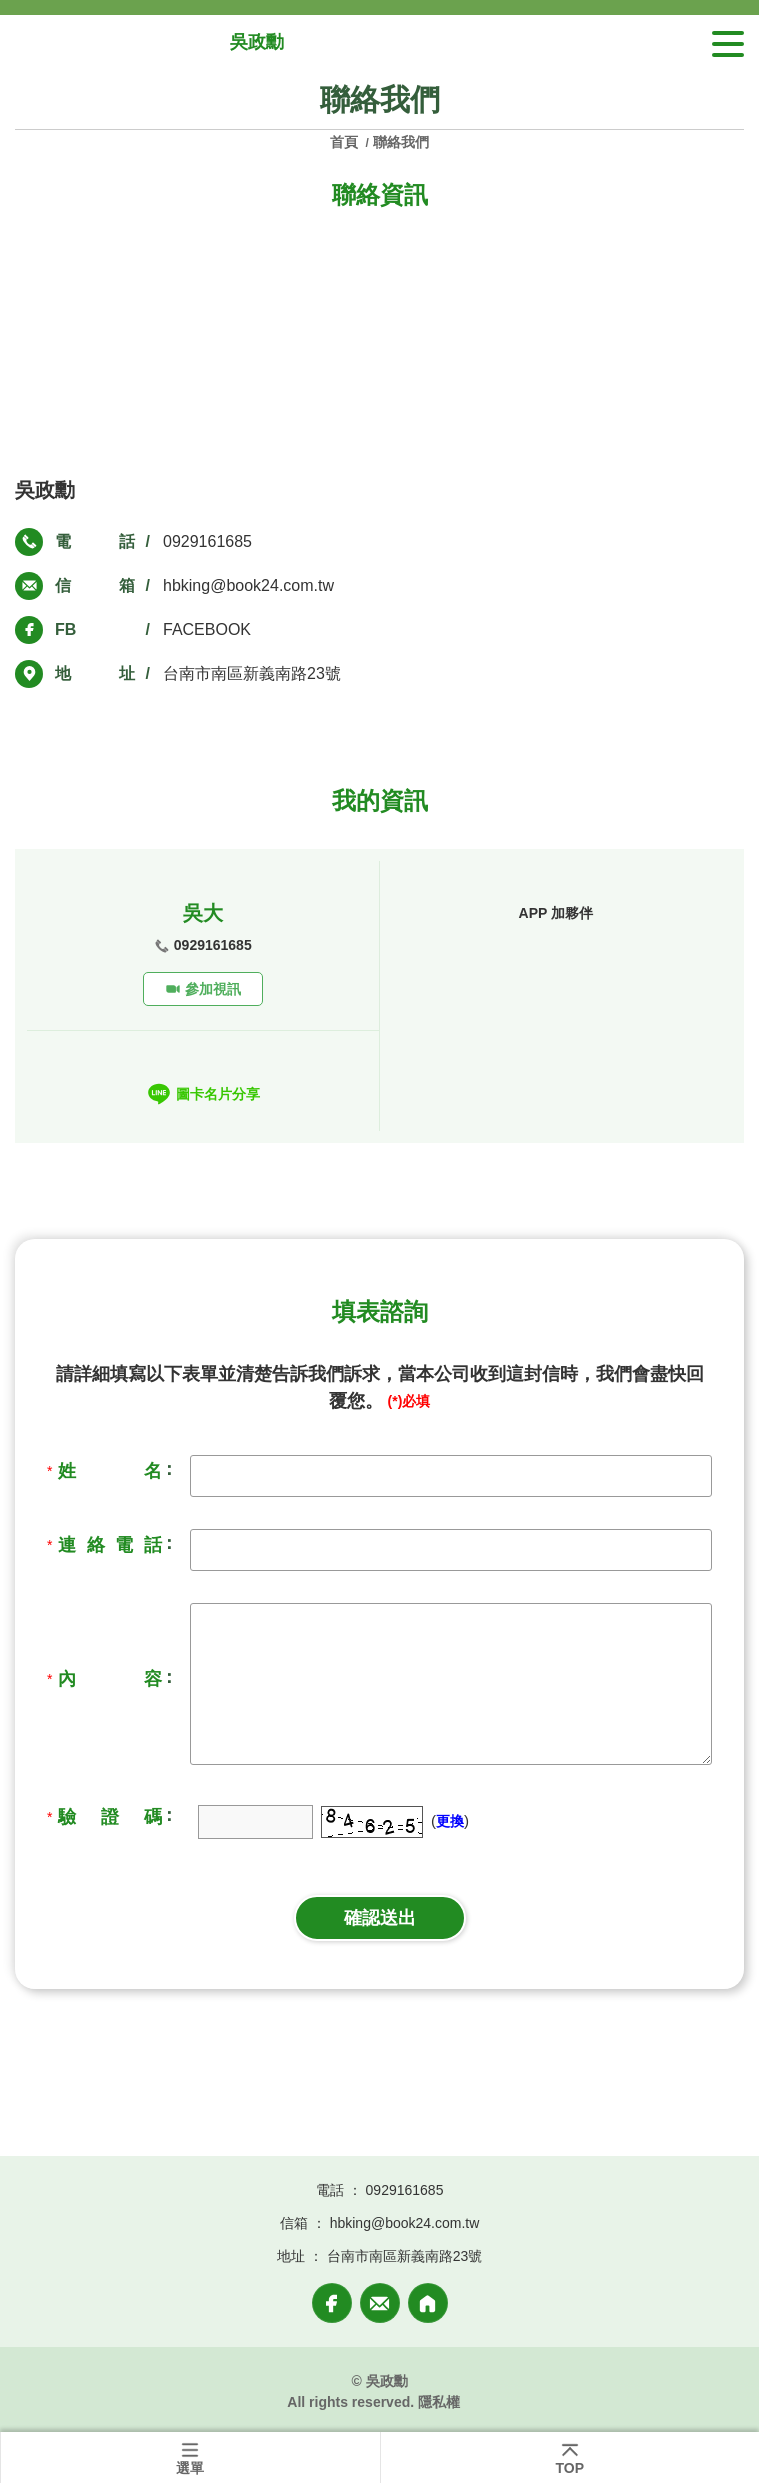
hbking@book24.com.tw (248, 585)
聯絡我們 (401, 142)
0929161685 (207, 541)
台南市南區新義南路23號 (252, 673)
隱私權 (439, 2402)
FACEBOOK (207, 629)
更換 (450, 1821)
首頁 (346, 142)
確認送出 (380, 1918)
